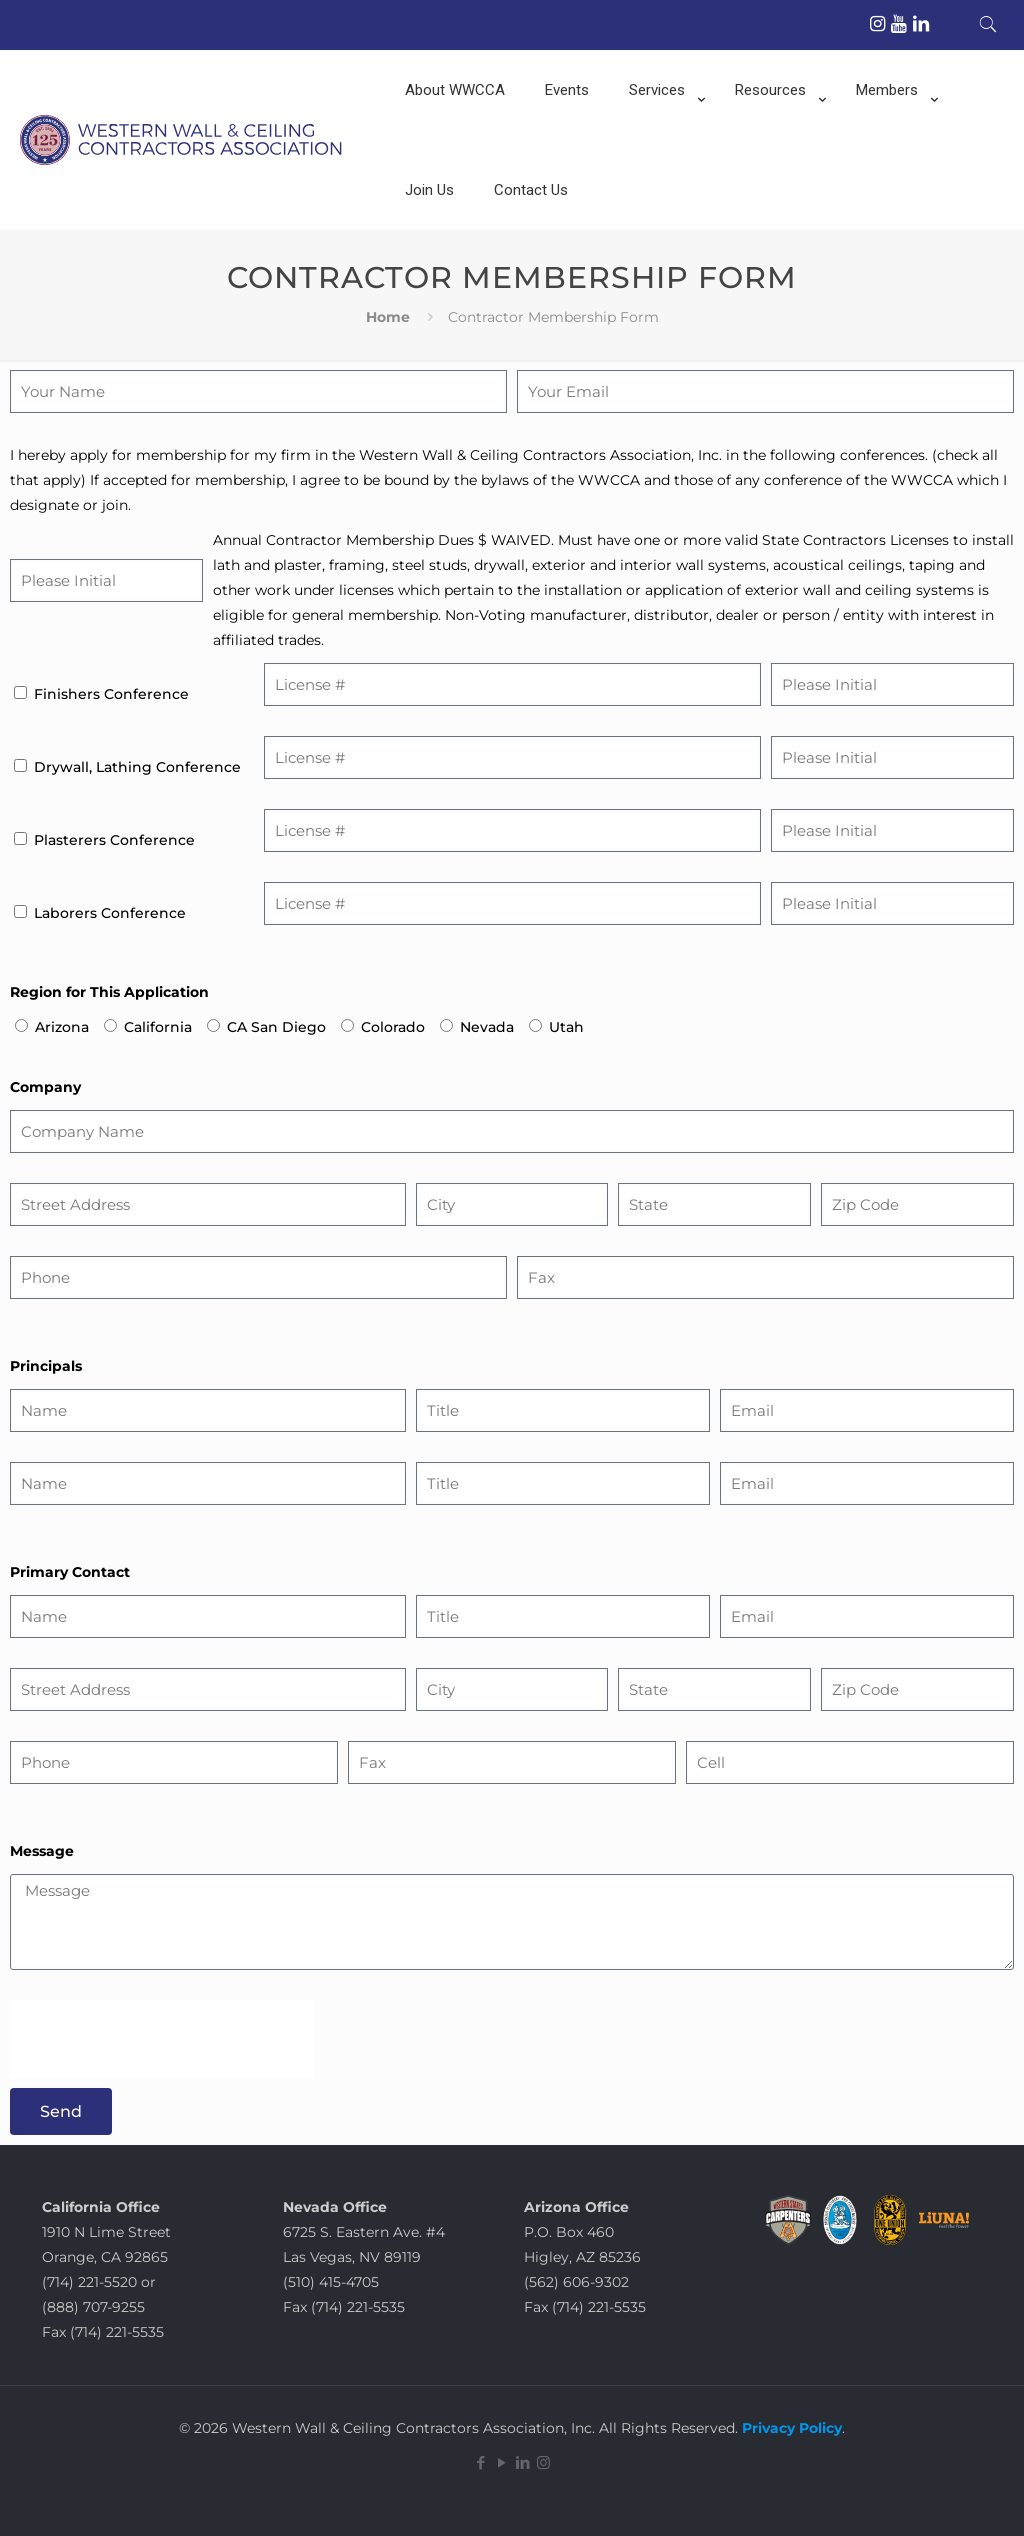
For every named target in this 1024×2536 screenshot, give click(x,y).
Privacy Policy (790, 2428)
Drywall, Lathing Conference (137, 767)
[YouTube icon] (501, 2462)
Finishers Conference (111, 694)
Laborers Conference (110, 913)
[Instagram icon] (543, 2462)
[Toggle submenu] (662, 140)
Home (388, 317)
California (158, 1027)
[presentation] (162, 2039)
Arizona (62, 1027)
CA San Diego (276, 1027)
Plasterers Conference (114, 840)
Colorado (393, 1027)
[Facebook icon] (480, 2462)
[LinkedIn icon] (522, 2462)
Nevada (487, 1027)
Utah (566, 1027)
